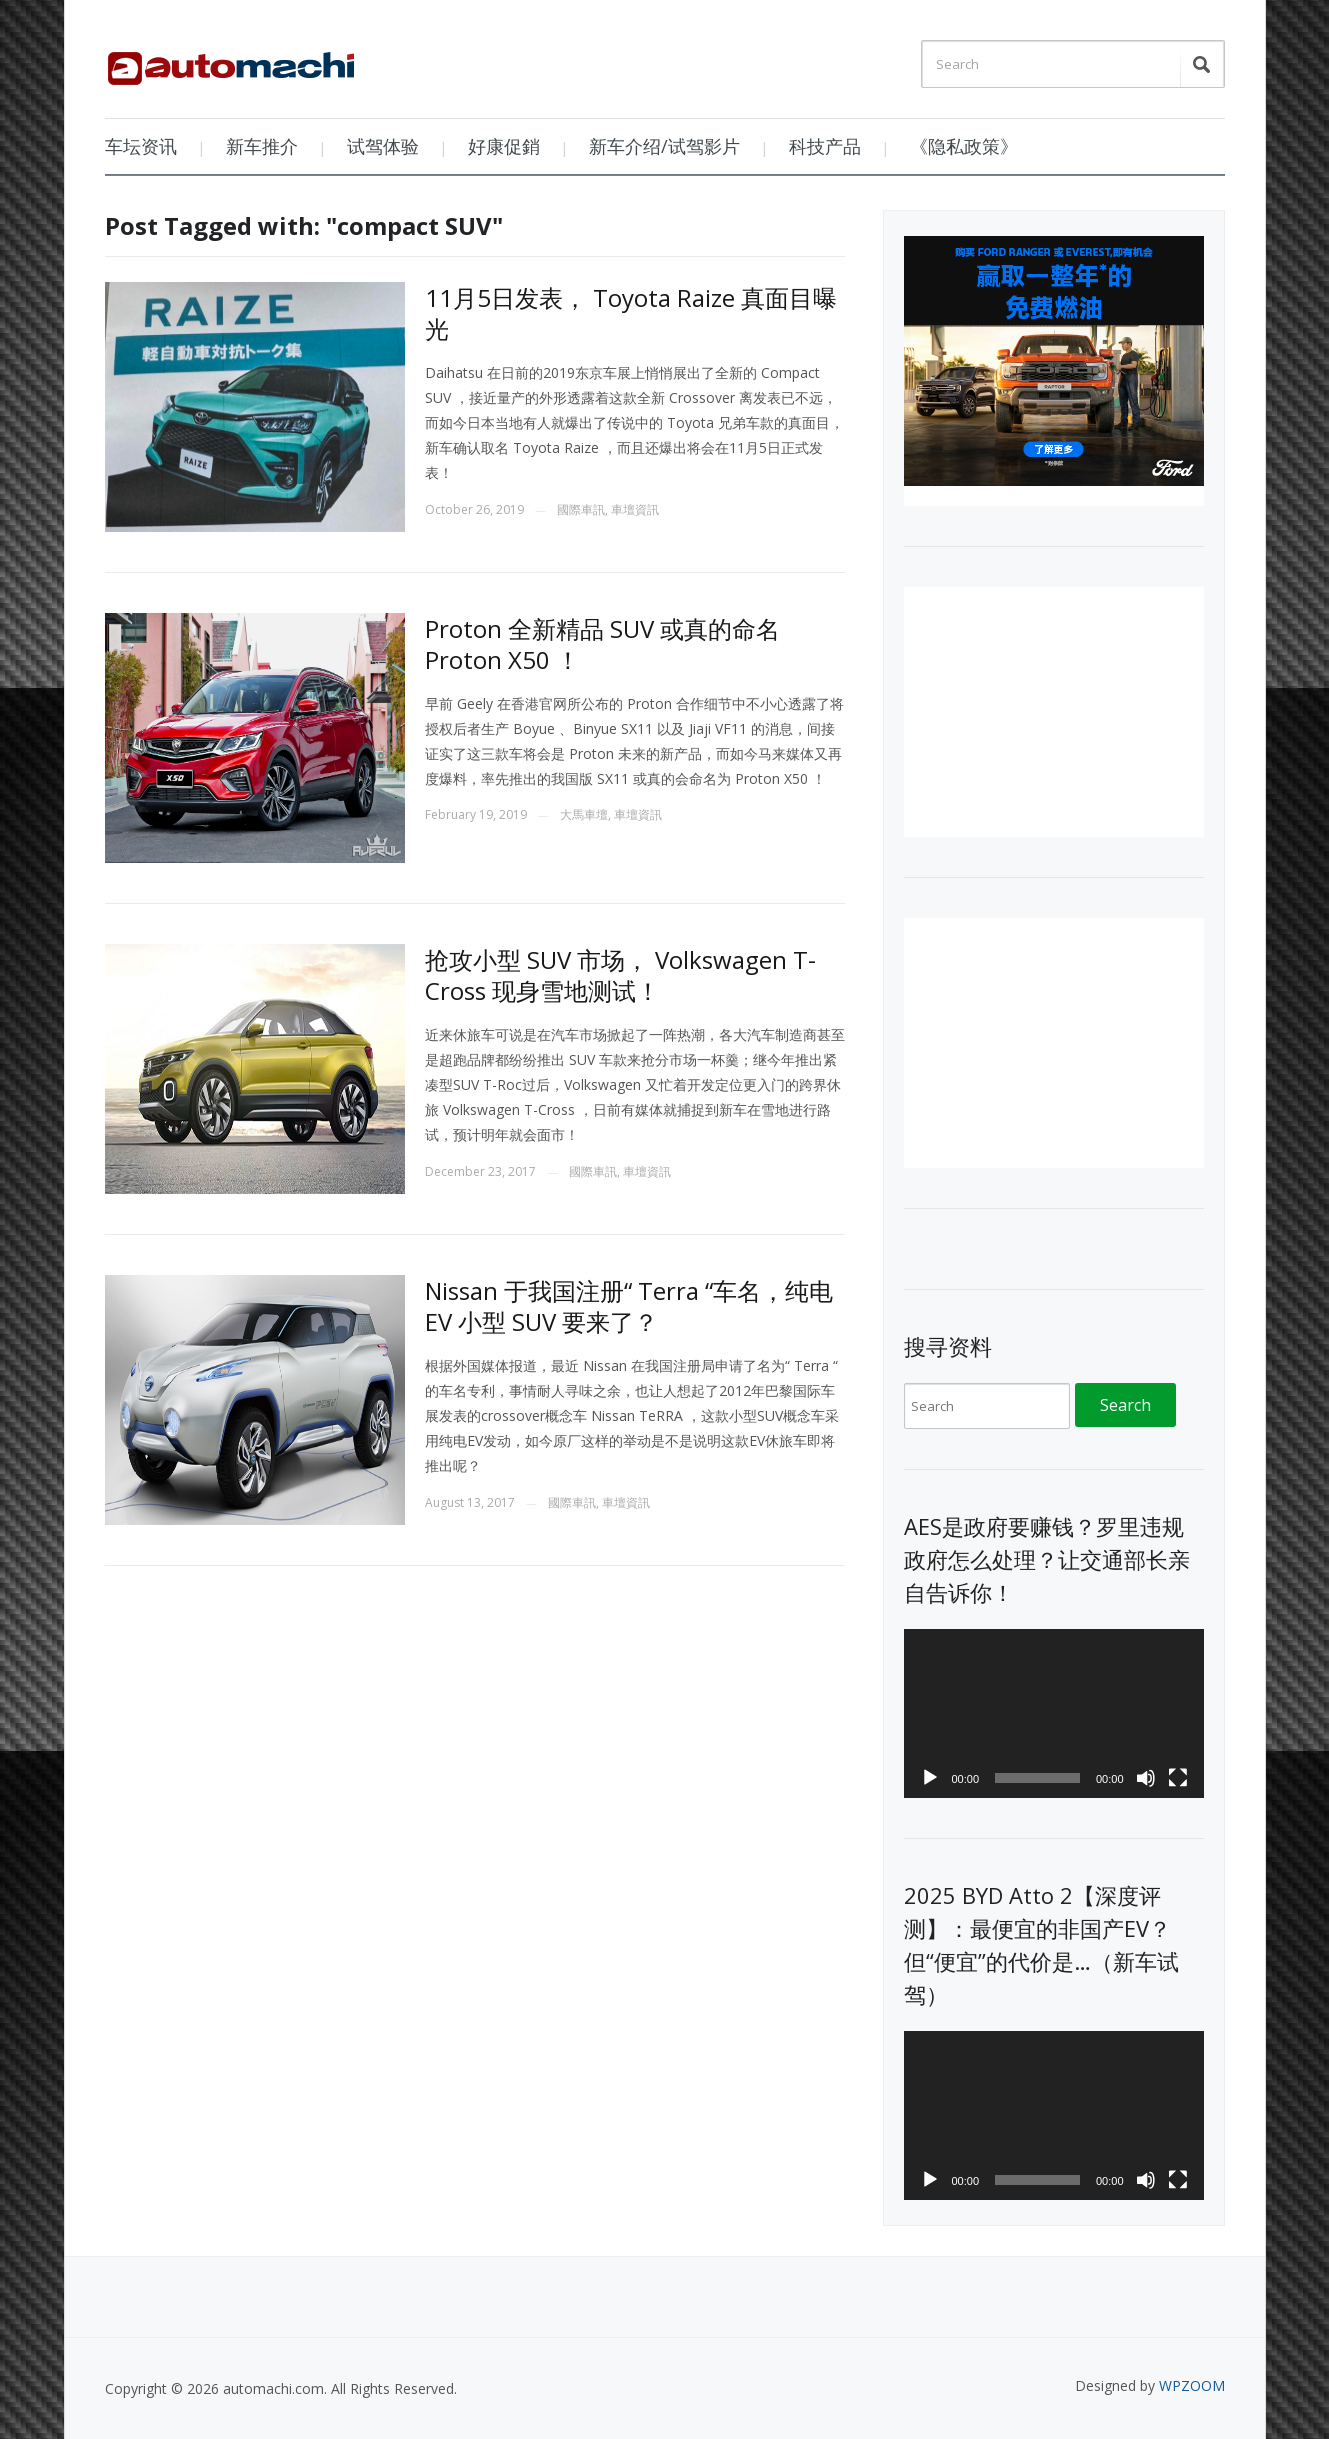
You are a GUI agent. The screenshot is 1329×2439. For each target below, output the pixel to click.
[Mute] (1146, 1778)
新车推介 (262, 146)
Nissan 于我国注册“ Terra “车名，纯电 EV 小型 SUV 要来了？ (629, 1306)
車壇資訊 (635, 509)
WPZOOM (1192, 2385)
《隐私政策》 (964, 146)
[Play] (930, 1778)
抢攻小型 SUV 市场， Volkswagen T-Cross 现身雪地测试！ (620, 975)
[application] (1054, 1713)
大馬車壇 (584, 814)
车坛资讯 (141, 146)
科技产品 (825, 146)
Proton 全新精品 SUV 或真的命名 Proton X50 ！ (602, 644)
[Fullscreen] (1178, 1778)
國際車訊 (581, 509)
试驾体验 (383, 146)
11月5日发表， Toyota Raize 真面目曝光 (631, 313)
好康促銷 (504, 146)
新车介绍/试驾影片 (664, 146)
